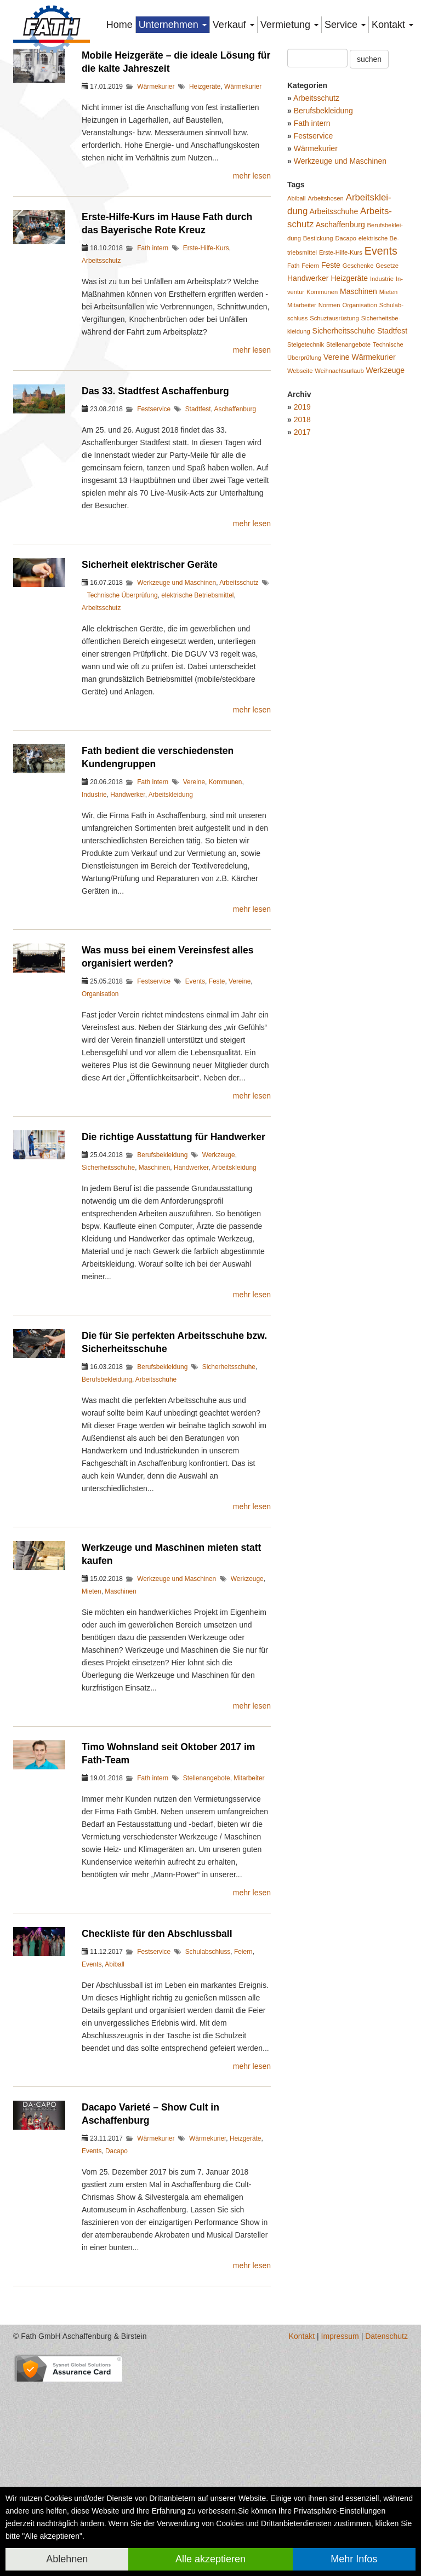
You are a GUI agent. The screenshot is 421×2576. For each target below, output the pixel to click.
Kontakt (302, 2464)
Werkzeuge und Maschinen (176, 711)
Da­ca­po (345, 366)
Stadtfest (198, 537)
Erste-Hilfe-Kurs (206, 376)
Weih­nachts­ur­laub (339, 499)
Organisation (100, 1122)
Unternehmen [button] (173, 24)
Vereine (194, 910)
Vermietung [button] (289, 24)
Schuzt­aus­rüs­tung (334, 446)
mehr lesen (252, 304)
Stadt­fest (392, 459)
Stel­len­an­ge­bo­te (348, 472)
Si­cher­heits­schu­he (343, 459)
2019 (302, 535)
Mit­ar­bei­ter (301, 433)
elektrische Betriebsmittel (197, 723)
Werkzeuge (218, 1283)
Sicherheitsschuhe (108, 1296)
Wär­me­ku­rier (373, 485)
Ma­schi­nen (358, 419)
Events (195, 1109)
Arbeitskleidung (171, 923)
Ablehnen (67, 2559)
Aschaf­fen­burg (340, 352)
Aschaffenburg (235, 537)
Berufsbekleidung (162, 1283)
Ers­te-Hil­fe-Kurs (340, 380)
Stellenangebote (206, 1906)
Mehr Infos (354, 2559)
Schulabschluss (208, 2080)
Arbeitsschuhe (156, 1507)
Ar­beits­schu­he (333, 339)
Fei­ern (310, 393)
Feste (217, 1109)
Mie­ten (388, 420)
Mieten (91, 1719)
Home (119, 24)
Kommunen (225, 910)
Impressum (340, 2464)
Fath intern (152, 376)
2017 (302, 560)
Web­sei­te (299, 499)
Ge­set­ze (387, 393)
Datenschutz (386, 2464)
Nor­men (329, 433)
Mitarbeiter (249, 1906)
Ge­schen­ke (358, 393)
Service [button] (345, 24)
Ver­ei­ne (336, 485)
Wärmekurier (155, 215)
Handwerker (127, 923)
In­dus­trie (382, 407)
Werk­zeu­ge (385, 498)
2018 (302, 547)
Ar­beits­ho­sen (325, 326)
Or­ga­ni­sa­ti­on (359, 433)
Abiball (114, 2092)
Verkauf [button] (233, 24)
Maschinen (154, 1296)
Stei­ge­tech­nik (305, 472)
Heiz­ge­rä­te (349, 406)
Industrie (94, 923)
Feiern (243, 2080)
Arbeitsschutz (101, 389)
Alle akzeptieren (210, 2559)
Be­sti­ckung (318, 366)
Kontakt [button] (392, 24)
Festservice (153, 537)
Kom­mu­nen (322, 420)
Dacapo (116, 2279)
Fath (293, 393)
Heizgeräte (205, 215)
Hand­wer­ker (307, 406)
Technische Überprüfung (122, 723)
